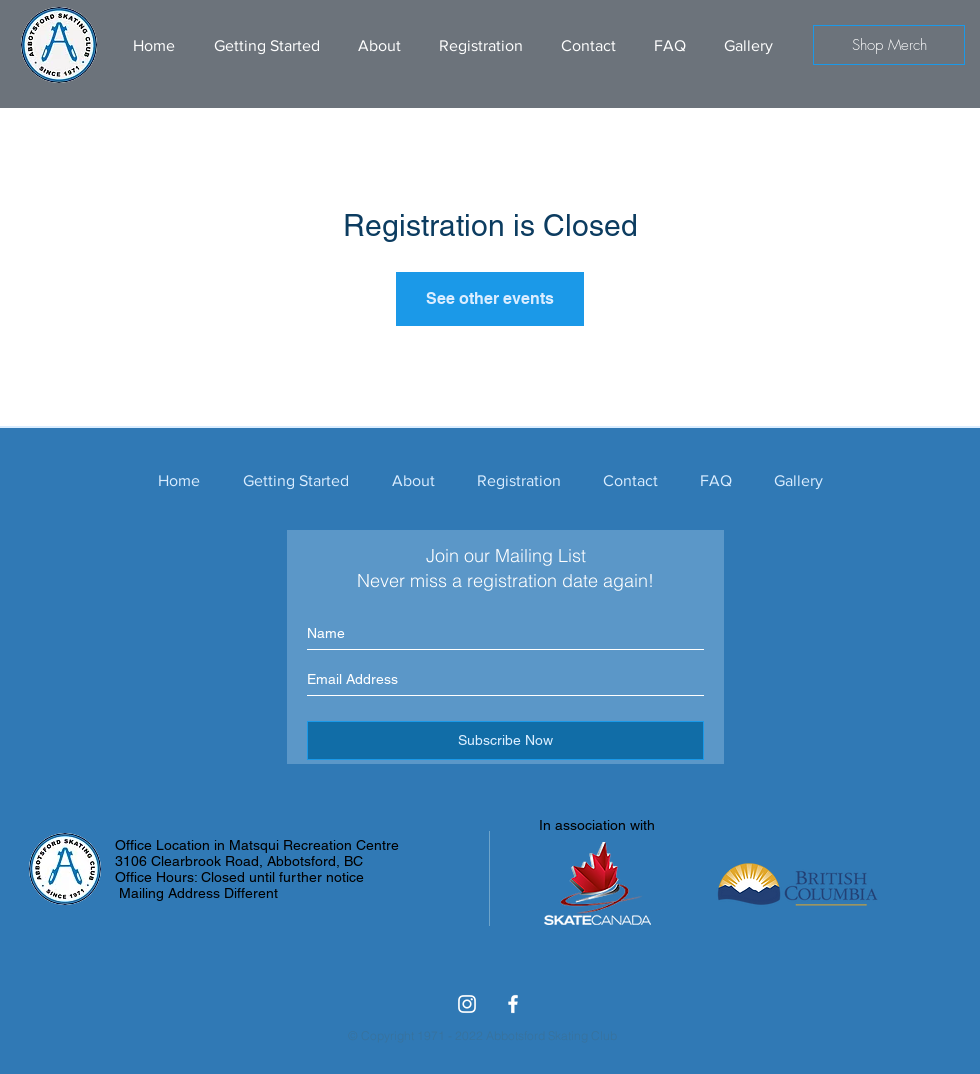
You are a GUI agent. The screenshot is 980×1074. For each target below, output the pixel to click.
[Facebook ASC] (513, 1004)
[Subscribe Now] (505, 740)
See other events (490, 298)
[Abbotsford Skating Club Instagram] (467, 1004)
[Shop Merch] (889, 45)
